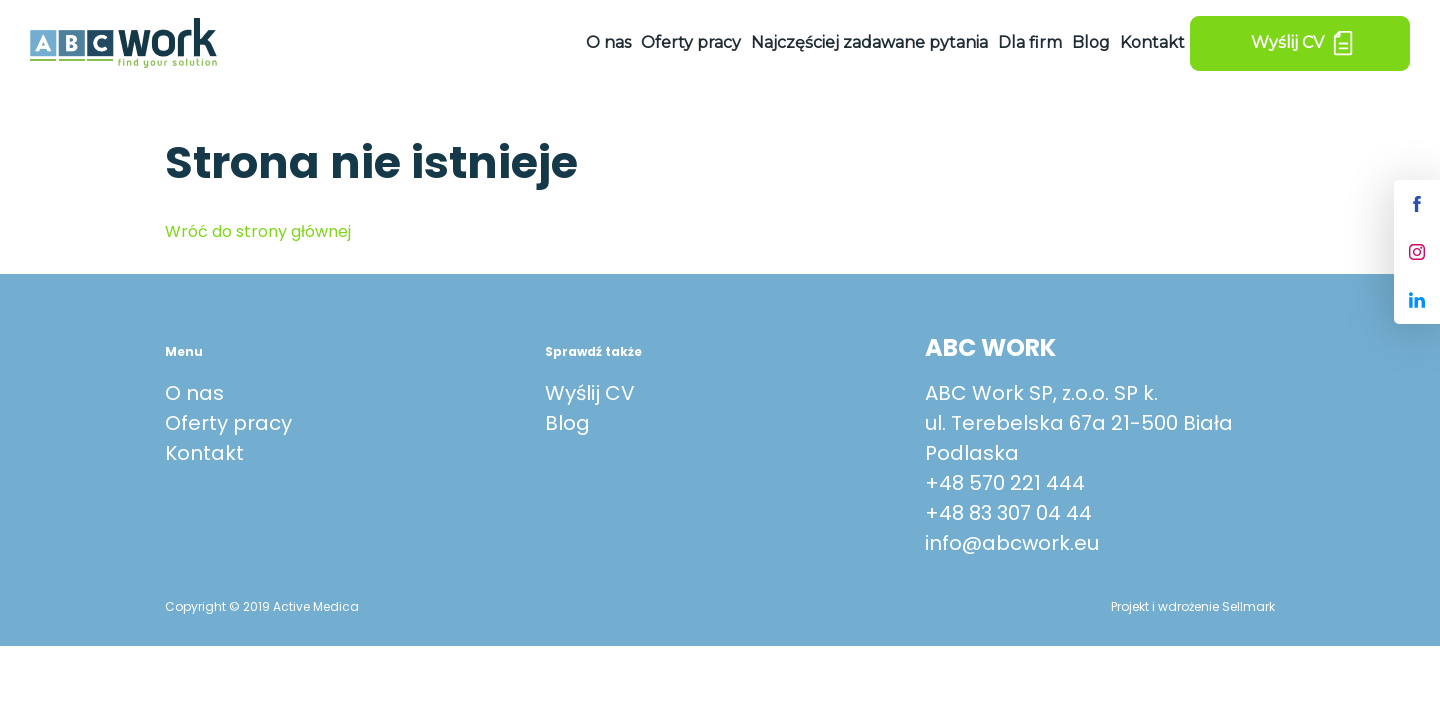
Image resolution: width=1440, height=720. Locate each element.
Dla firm (1030, 42)
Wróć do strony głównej (258, 231)
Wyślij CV (590, 393)
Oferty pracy (691, 42)
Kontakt (1152, 42)
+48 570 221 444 (1005, 483)
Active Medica (316, 606)
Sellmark (1248, 606)
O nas (608, 42)
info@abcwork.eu (1012, 543)
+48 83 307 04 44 (1008, 513)
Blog (1091, 42)
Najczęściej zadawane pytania (869, 42)
